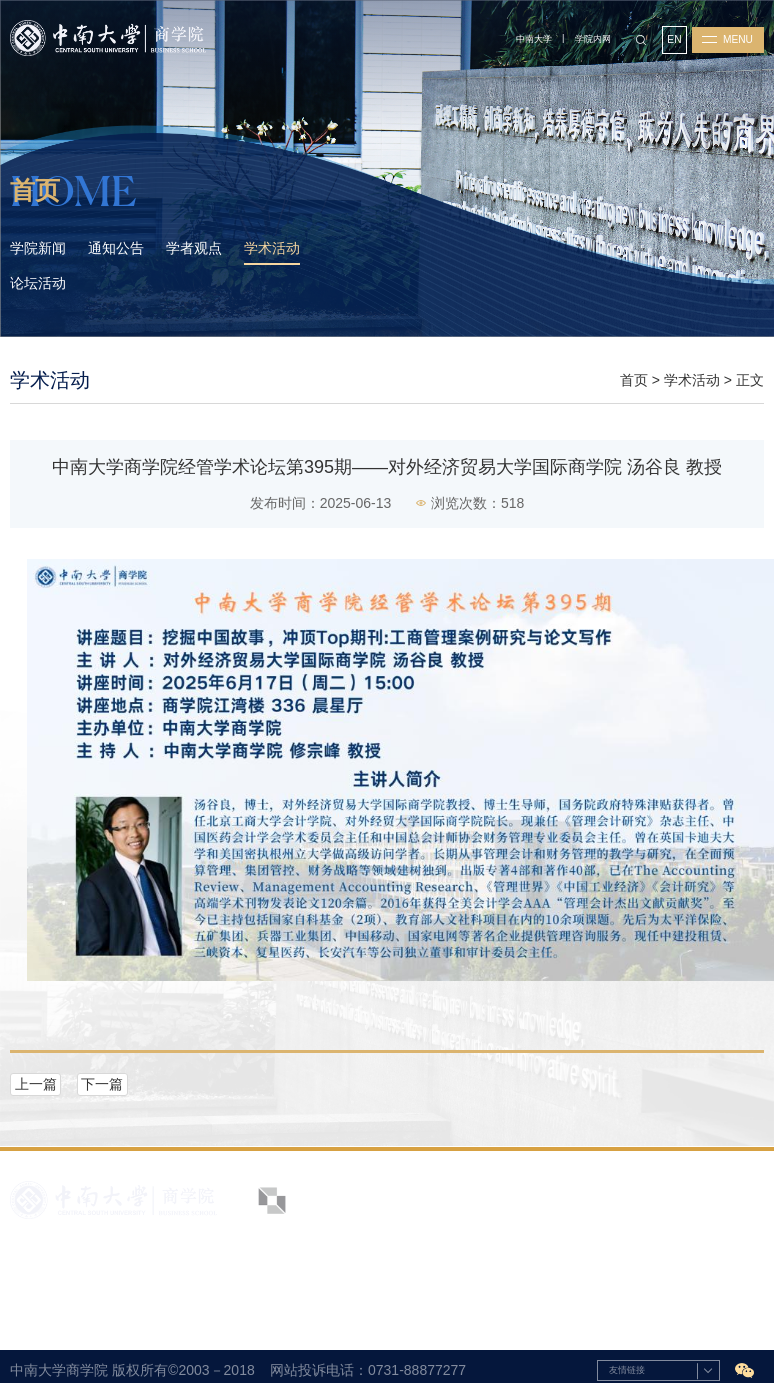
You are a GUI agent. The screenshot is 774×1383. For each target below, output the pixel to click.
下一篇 (102, 1084)
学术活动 (692, 380)
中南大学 (534, 39)
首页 (634, 380)
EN (674, 39)
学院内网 (593, 39)
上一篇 (36, 1084)
